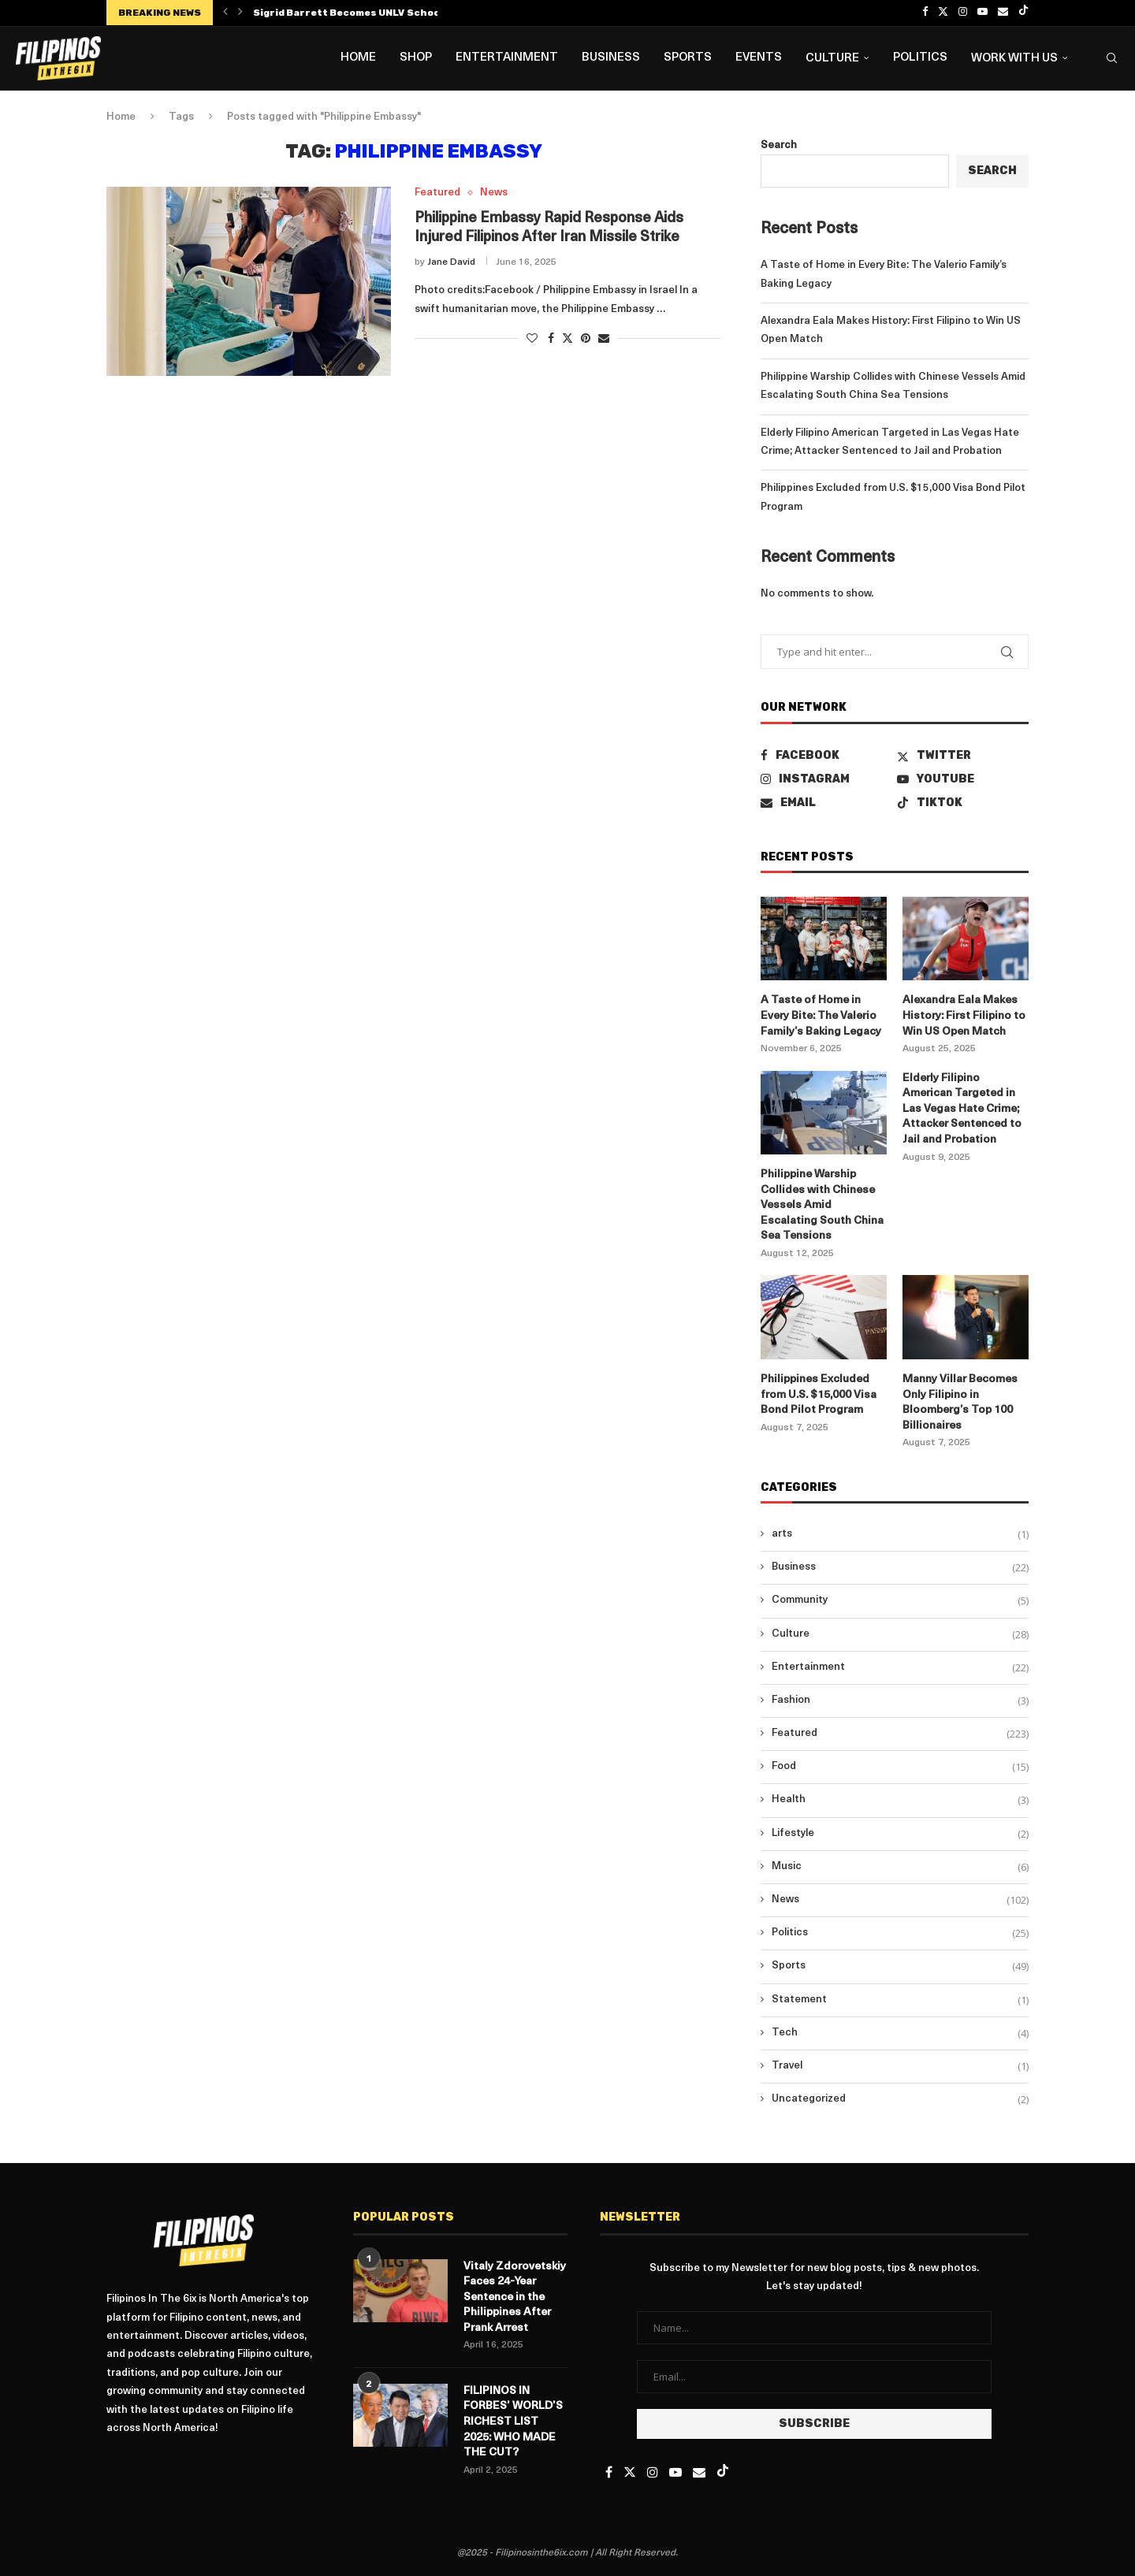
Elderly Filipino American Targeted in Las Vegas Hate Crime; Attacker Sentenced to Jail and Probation (962, 1109)
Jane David (451, 262)
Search (779, 145)
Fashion (900, 1700)
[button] (225, 12)
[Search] (1111, 58)
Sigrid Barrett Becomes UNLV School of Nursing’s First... (399, 12)
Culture (832, 59)
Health (900, 1800)
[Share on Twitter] (567, 338)
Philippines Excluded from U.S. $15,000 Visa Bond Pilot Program (818, 1394)
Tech (900, 2033)
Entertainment (507, 58)
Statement (900, 2000)
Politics (920, 58)
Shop (416, 58)
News (900, 1900)
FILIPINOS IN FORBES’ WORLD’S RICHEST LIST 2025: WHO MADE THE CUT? (513, 2422)
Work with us (1014, 59)
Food (900, 1767)
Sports (688, 58)
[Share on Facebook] (551, 339)
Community (900, 1600)
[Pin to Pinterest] (585, 339)
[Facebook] (925, 12)
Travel (900, 2066)
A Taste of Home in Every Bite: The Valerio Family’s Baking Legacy (821, 1015)
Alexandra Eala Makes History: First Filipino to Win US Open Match (963, 1015)
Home (358, 58)
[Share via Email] (603, 339)
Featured (900, 1734)
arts (900, 1534)
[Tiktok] (1023, 12)
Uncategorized (900, 2099)
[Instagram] (962, 12)
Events (758, 58)
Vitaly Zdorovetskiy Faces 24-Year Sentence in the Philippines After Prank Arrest (514, 2297)
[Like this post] (532, 339)
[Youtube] (982, 12)
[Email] (1003, 12)
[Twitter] (943, 12)
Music (900, 1867)
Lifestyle (900, 1834)
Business (611, 58)
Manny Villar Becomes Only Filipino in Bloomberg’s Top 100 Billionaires (960, 1402)
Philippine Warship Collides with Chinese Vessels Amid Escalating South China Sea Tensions (822, 1205)
